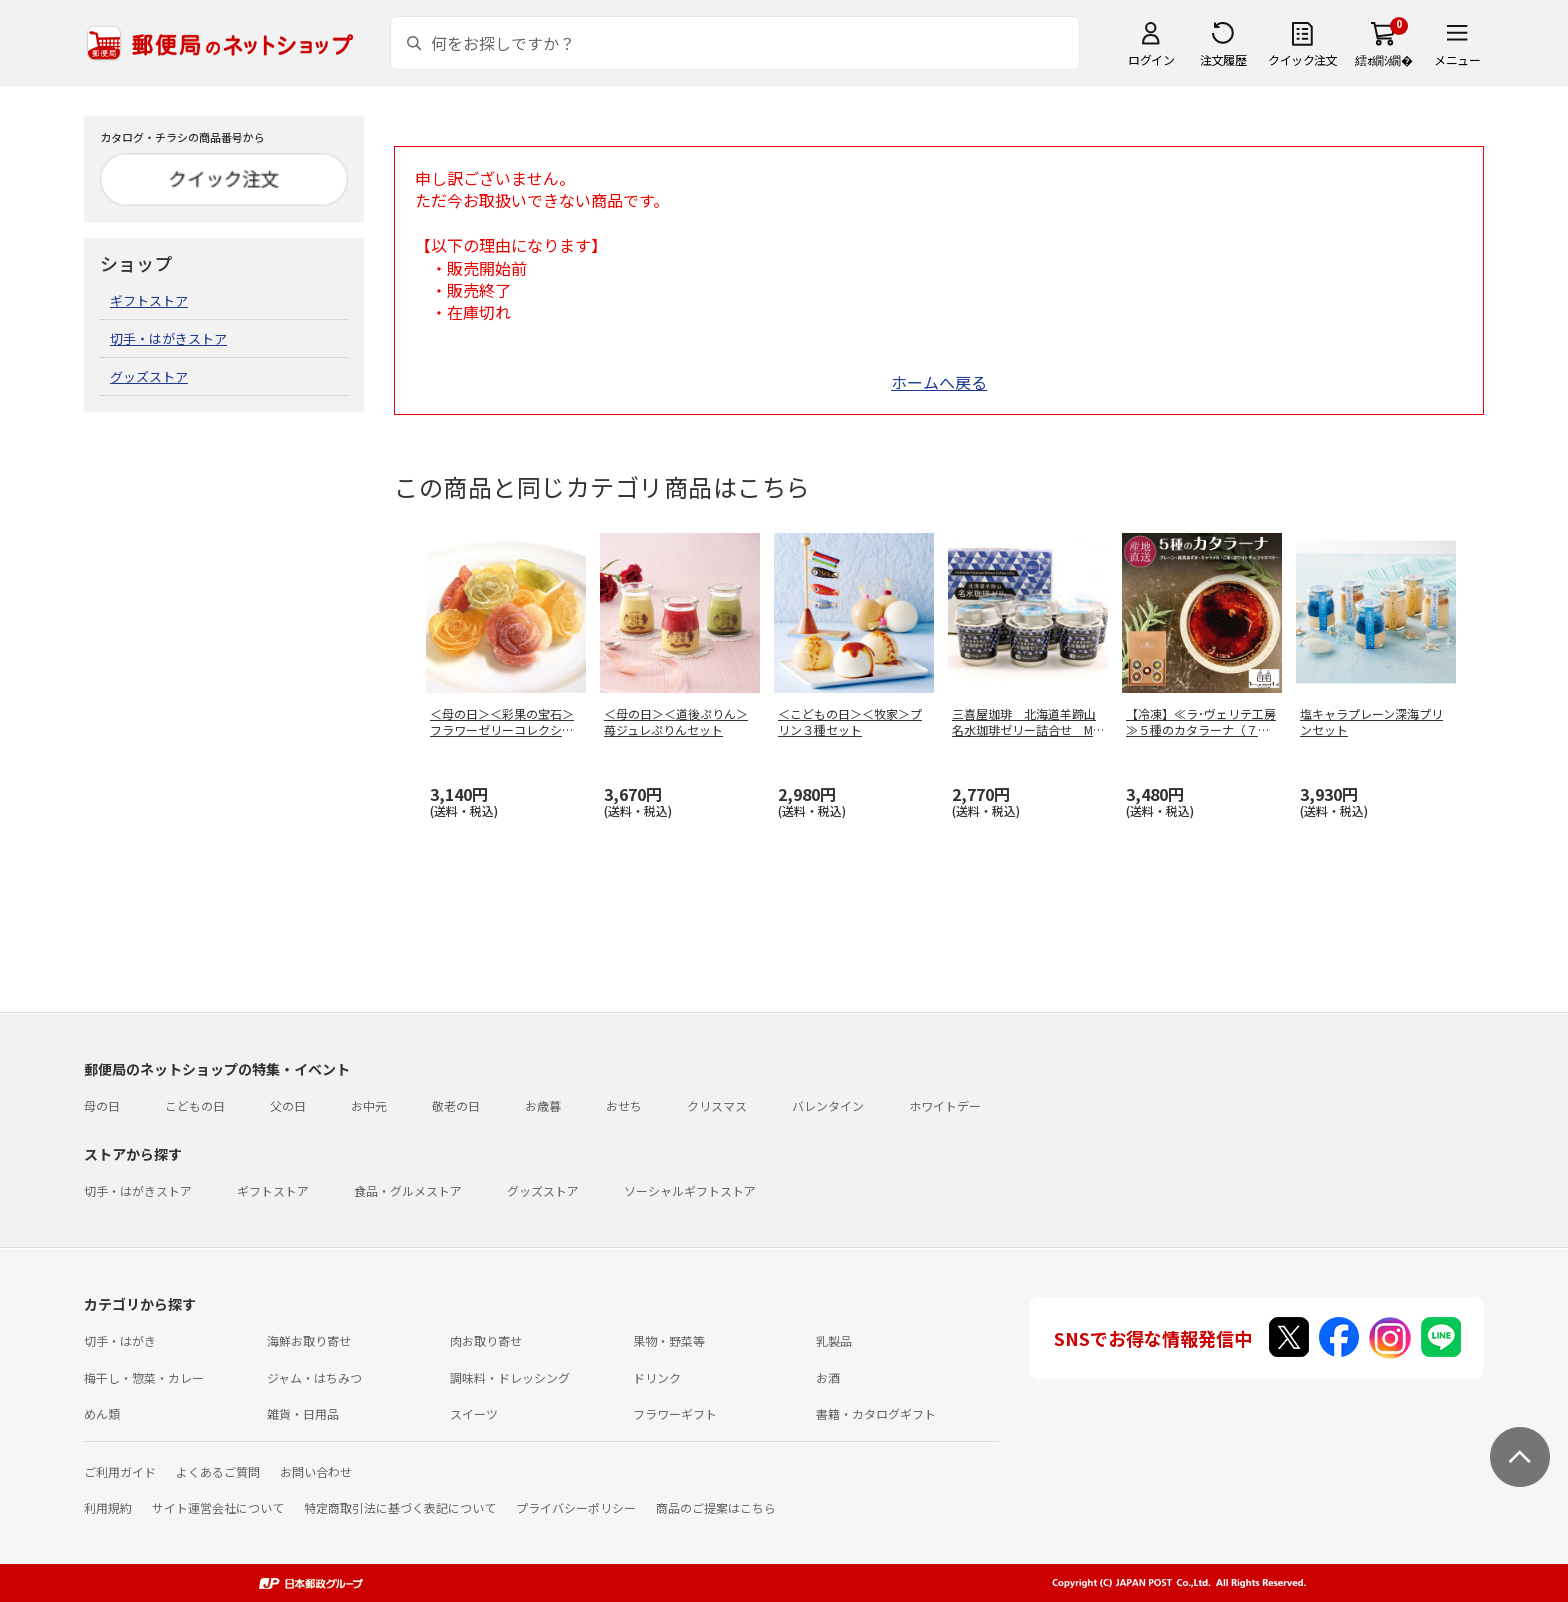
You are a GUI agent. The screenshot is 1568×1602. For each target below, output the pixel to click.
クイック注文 (1302, 59)
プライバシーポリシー (576, 1507)
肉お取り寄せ (486, 1340)
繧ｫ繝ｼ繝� (1383, 59)
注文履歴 (1223, 59)
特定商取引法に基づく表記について (400, 1507)
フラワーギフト (675, 1413)
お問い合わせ (316, 1471)
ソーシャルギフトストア (690, 1190)
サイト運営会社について (218, 1507)
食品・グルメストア (408, 1190)
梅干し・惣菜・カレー (144, 1377)
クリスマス (717, 1105)
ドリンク (657, 1377)
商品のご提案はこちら (716, 1507)
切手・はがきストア (168, 338)
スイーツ (474, 1413)
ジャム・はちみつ (314, 1377)
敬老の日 (456, 1105)
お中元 (369, 1105)
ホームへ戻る (939, 382)
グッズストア (149, 376)
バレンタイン (828, 1105)
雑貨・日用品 (303, 1413)
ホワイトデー (945, 1105)
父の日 (288, 1105)
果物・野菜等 (669, 1340)
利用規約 (108, 1507)
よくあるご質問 (218, 1471)
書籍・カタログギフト (876, 1413)
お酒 (828, 1377)
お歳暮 (543, 1105)
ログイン (1151, 59)
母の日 (102, 1105)
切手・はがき (120, 1340)
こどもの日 (195, 1105)
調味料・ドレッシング (510, 1377)
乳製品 (834, 1340)
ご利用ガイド (120, 1471)
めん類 (102, 1413)
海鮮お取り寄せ (309, 1340)
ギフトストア (149, 300)
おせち (624, 1105)
